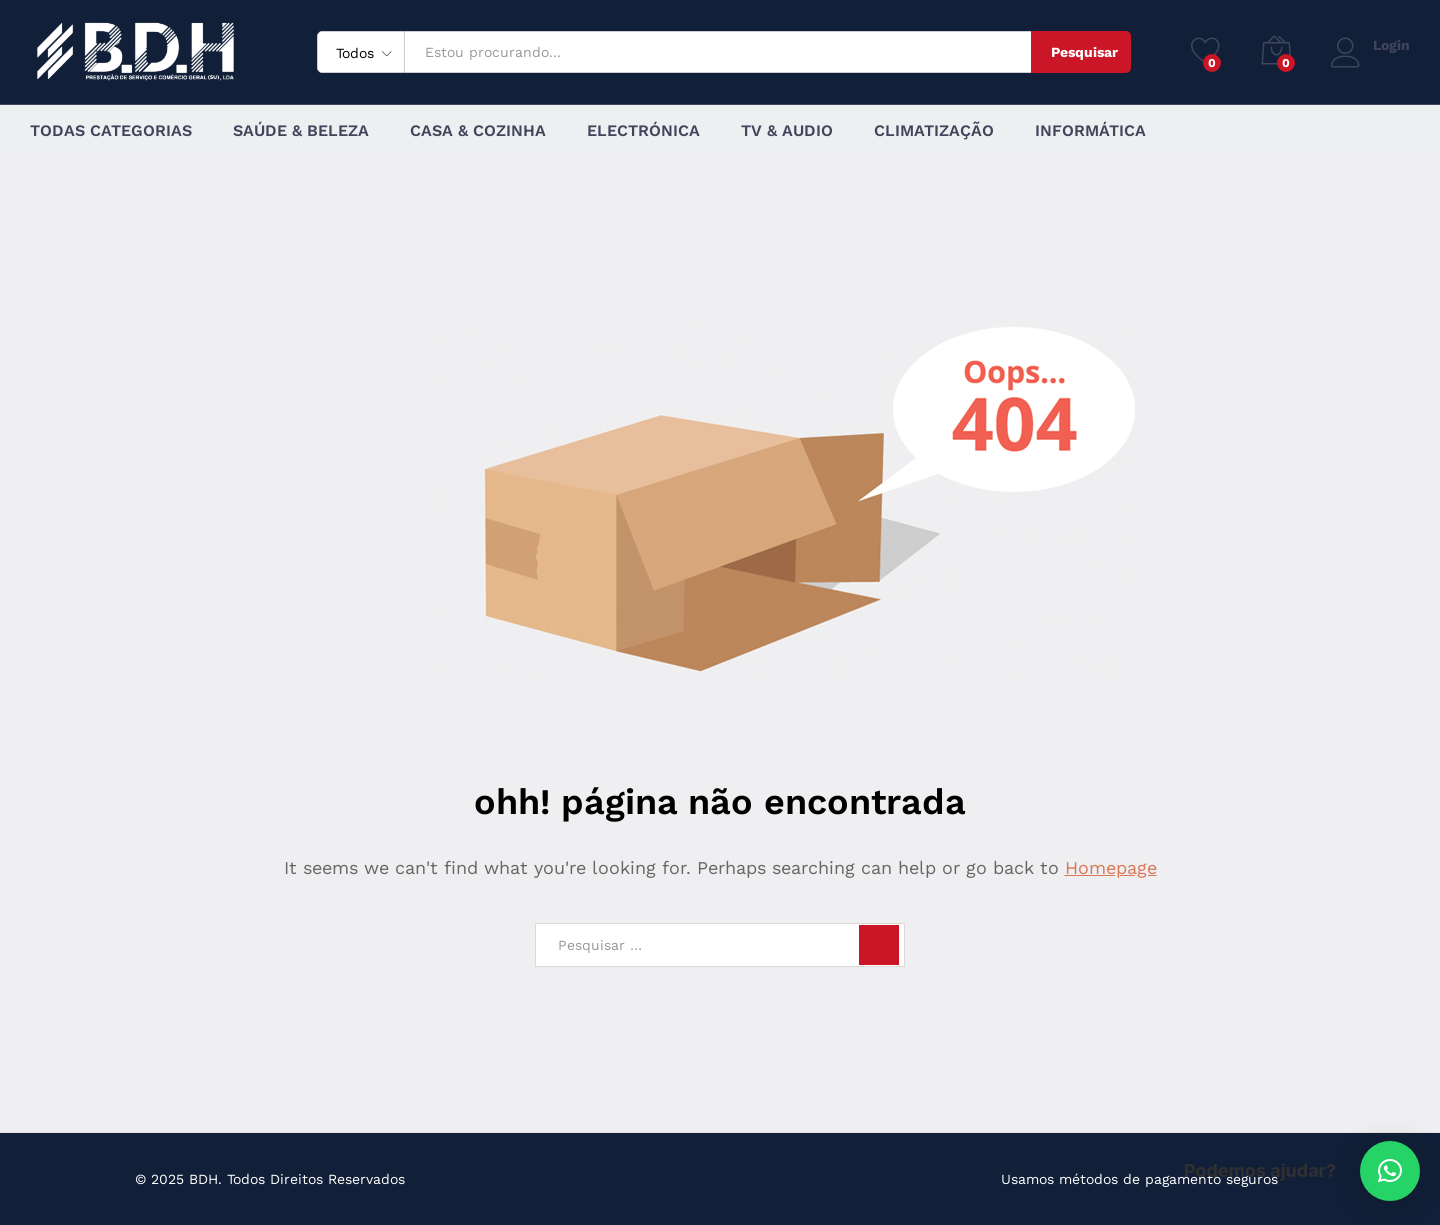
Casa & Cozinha (478, 131)
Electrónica (643, 131)
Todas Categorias (111, 131)
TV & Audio (787, 131)
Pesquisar (1084, 52)
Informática (1090, 131)
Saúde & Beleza (301, 131)
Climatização (934, 131)
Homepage (1111, 867)
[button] (1390, 1171)
